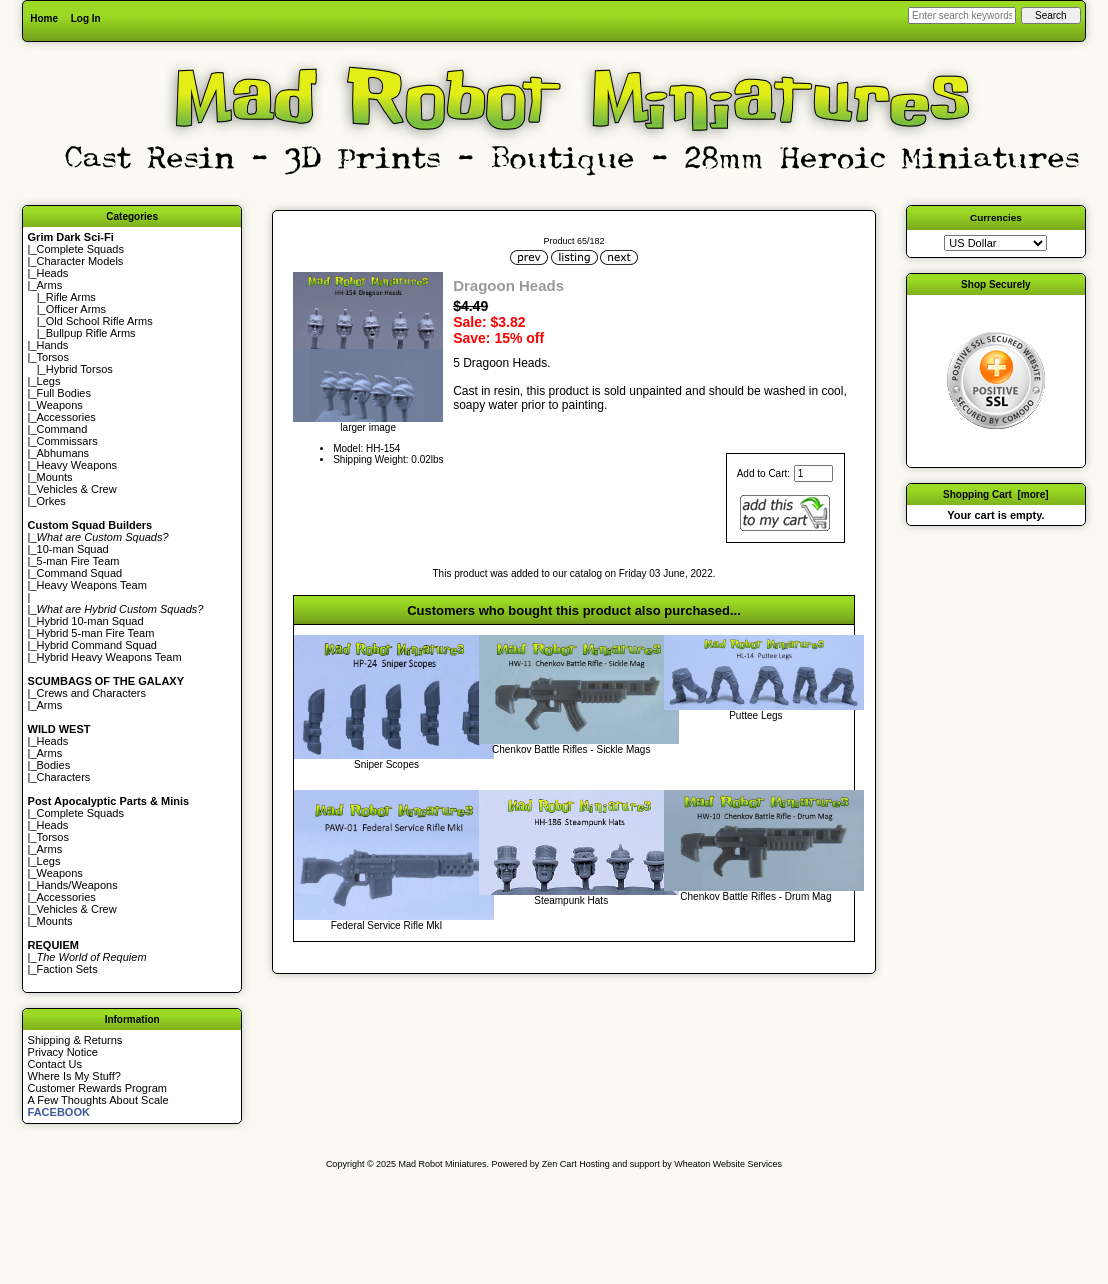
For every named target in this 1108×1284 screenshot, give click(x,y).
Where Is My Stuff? (74, 1076)
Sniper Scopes (386, 764)
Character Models (80, 261)
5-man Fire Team (78, 561)
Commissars (67, 441)
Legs (49, 381)
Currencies (996, 217)
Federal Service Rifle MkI (387, 925)
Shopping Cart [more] (996, 494)
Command (62, 429)
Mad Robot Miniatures (443, 1164)
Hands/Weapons (77, 885)
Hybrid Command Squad (97, 645)
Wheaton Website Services (728, 1164)
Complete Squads (80, 249)
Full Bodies (64, 393)
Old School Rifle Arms (99, 321)
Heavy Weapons (77, 465)
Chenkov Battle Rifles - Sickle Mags (571, 749)
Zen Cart (559, 1164)
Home (44, 18)
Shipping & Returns (75, 1040)
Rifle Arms (71, 297)
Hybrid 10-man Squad (90, 621)
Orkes (51, 501)
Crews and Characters (91, 693)
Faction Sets (67, 969)
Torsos (53, 357)
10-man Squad (73, 549)
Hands (53, 345)
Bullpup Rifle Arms (91, 333)
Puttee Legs (755, 715)
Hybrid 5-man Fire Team (96, 633)
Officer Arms (76, 309)
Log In (86, 18)
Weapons (60, 405)
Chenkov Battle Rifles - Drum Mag (755, 896)
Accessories (66, 417)
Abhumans (63, 453)
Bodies (54, 765)
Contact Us (55, 1064)
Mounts (55, 477)
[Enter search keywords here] (962, 15)
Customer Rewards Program (97, 1088)
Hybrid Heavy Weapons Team (109, 657)
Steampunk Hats (571, 900)
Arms (50, 705)
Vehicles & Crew (77, 489)
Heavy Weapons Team (92, 585)
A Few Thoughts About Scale (98, 1100)
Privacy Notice (63, 1052)
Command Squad (80, 573)
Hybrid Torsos (79, 369)
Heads (53, 273)
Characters (64, 777)
